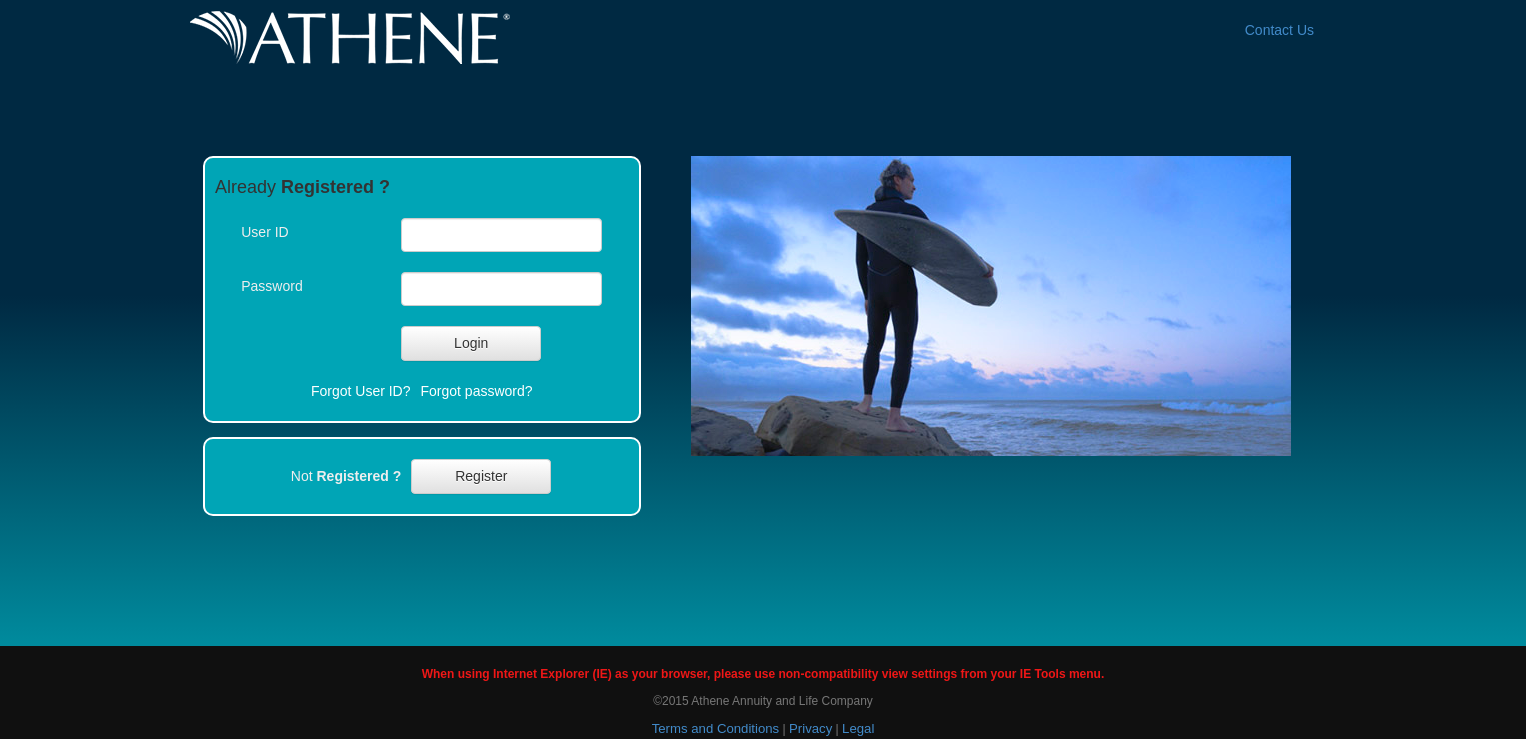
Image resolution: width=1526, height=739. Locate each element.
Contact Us (1279, 30)
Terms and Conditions (716, 728)
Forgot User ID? (361, 391)
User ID (264, 232)
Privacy (810, 728)
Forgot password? (477, 391)
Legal (858, 728)
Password (271, 286)
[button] (471, 343)
